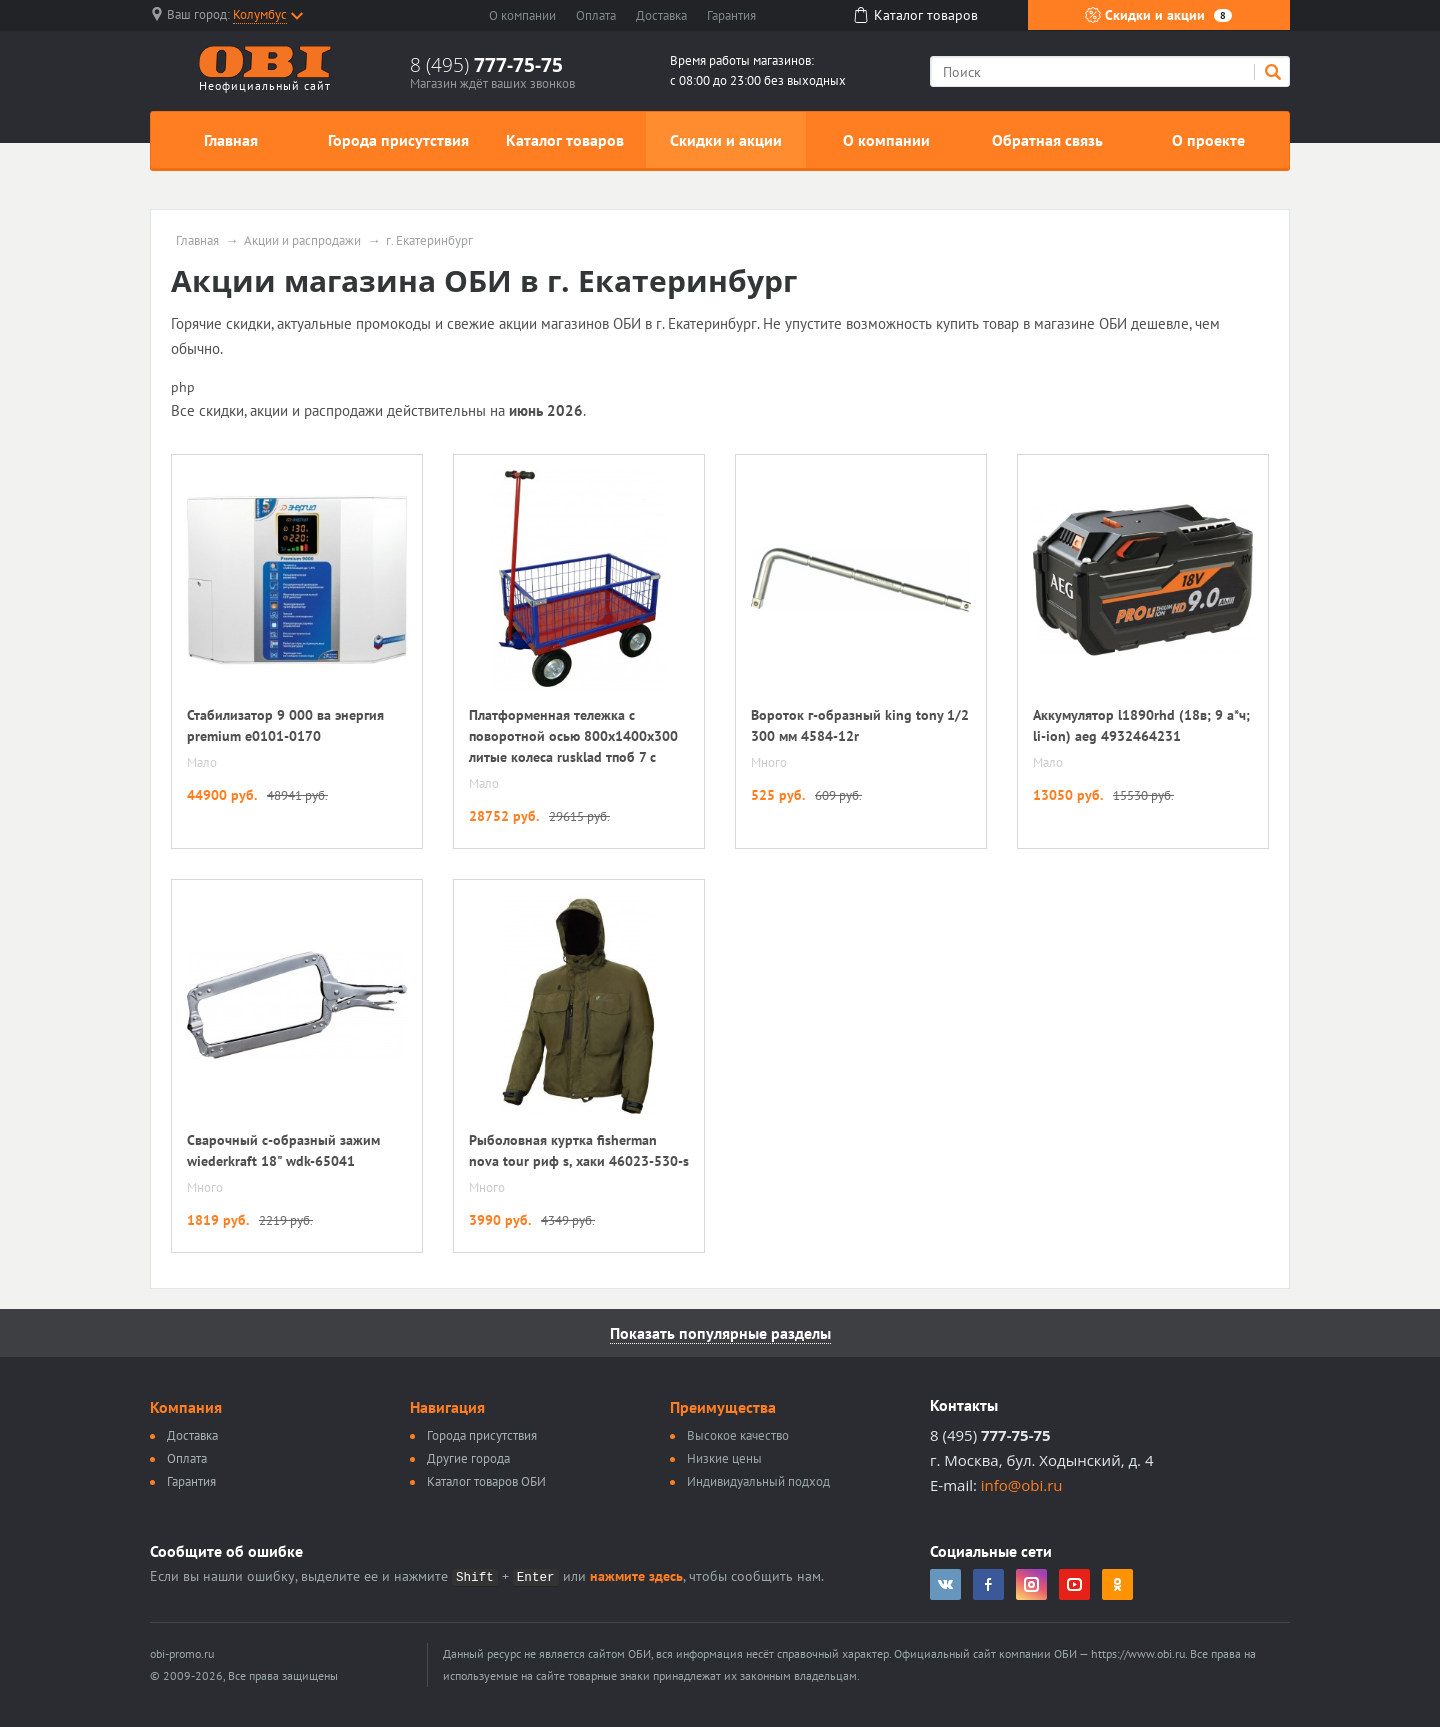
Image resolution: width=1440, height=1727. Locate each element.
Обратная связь (1047, 140)
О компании (522, 15)
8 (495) (486, 65)
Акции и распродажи (302, 241)
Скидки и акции (1158, 15)
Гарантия (731, 15)
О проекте (1208, 140)
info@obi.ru (1022, 1485)
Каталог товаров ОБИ (486, 1481)
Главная (231, 140)
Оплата (596, 15)
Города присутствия (398, 140)
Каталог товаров (565, 140)
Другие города (468, 1458)
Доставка (661, 15)
